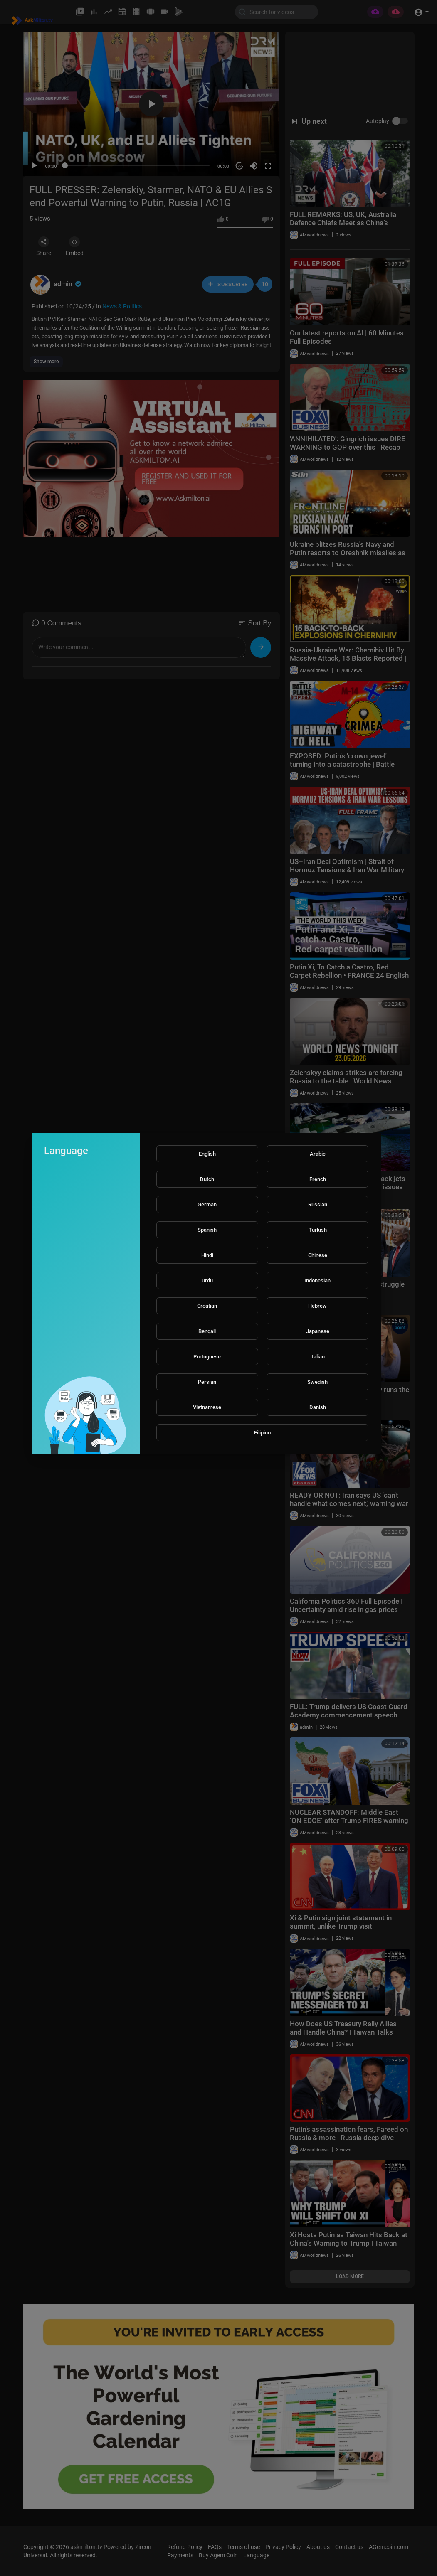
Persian (207, 1382)
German (207, 1204)
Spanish (207, 1230)
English (207, 1154)
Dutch (207, 1179)
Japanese (317, 1331)
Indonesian (317, 1280)
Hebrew (317, 1306)
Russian (317, 1204)
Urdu (207, 1280)
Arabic (318, 1154)
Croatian (207, 1306)
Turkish (318, 1230)
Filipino (262, 1432)
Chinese (317, 1255)
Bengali (207, 1331)
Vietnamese (207, 1407)
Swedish (317, 1382)
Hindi (207, 1255)
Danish (317, 1407)
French (317, 1179)
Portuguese (207, 1356)
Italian (317, 1356)
